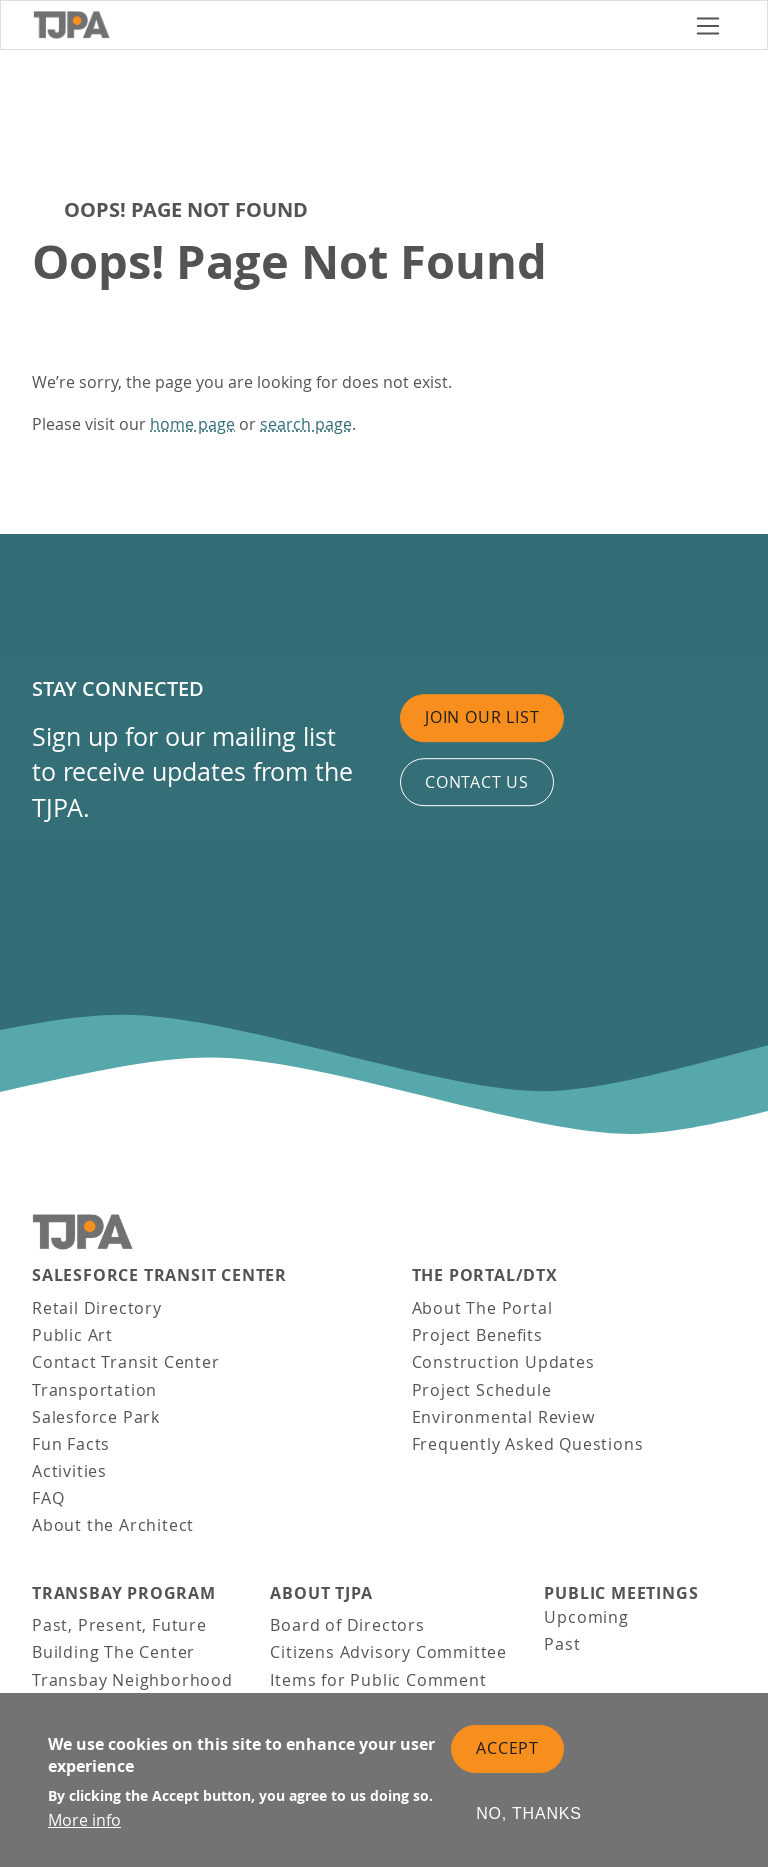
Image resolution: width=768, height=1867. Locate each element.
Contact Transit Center (126, 1362)
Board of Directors (347, 1625)
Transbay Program (124, 1593)
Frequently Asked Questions (528, 1444)
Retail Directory (97, 1308)
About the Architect (113, 1525)
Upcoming (586, 1617)
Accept (507, 1760)
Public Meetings (621, 1593)
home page (192, 424)
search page (306, 424)
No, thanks (529, 1825)
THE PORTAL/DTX (485, 1275)
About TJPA (321, 1593)
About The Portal (482, 1308)
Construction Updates (503, 1362)
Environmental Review (503, 1417)
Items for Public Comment (378, 1680)
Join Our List (482, 717)
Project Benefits (477, 1335)
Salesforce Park (96, 1417)
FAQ (48, 1498)
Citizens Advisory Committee (388, 1652)
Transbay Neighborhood (132, 1680)
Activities (69, 1471)
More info (84, 1833)
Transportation (94, 1390)
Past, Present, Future (119, 1625)
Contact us (477, 782)
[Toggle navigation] (708, 25)
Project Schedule (482, 1390)
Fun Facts (71, 1444)
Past (562, 1644)
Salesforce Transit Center (159, 1275)
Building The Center (113, 1652)
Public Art (72, 1335)
